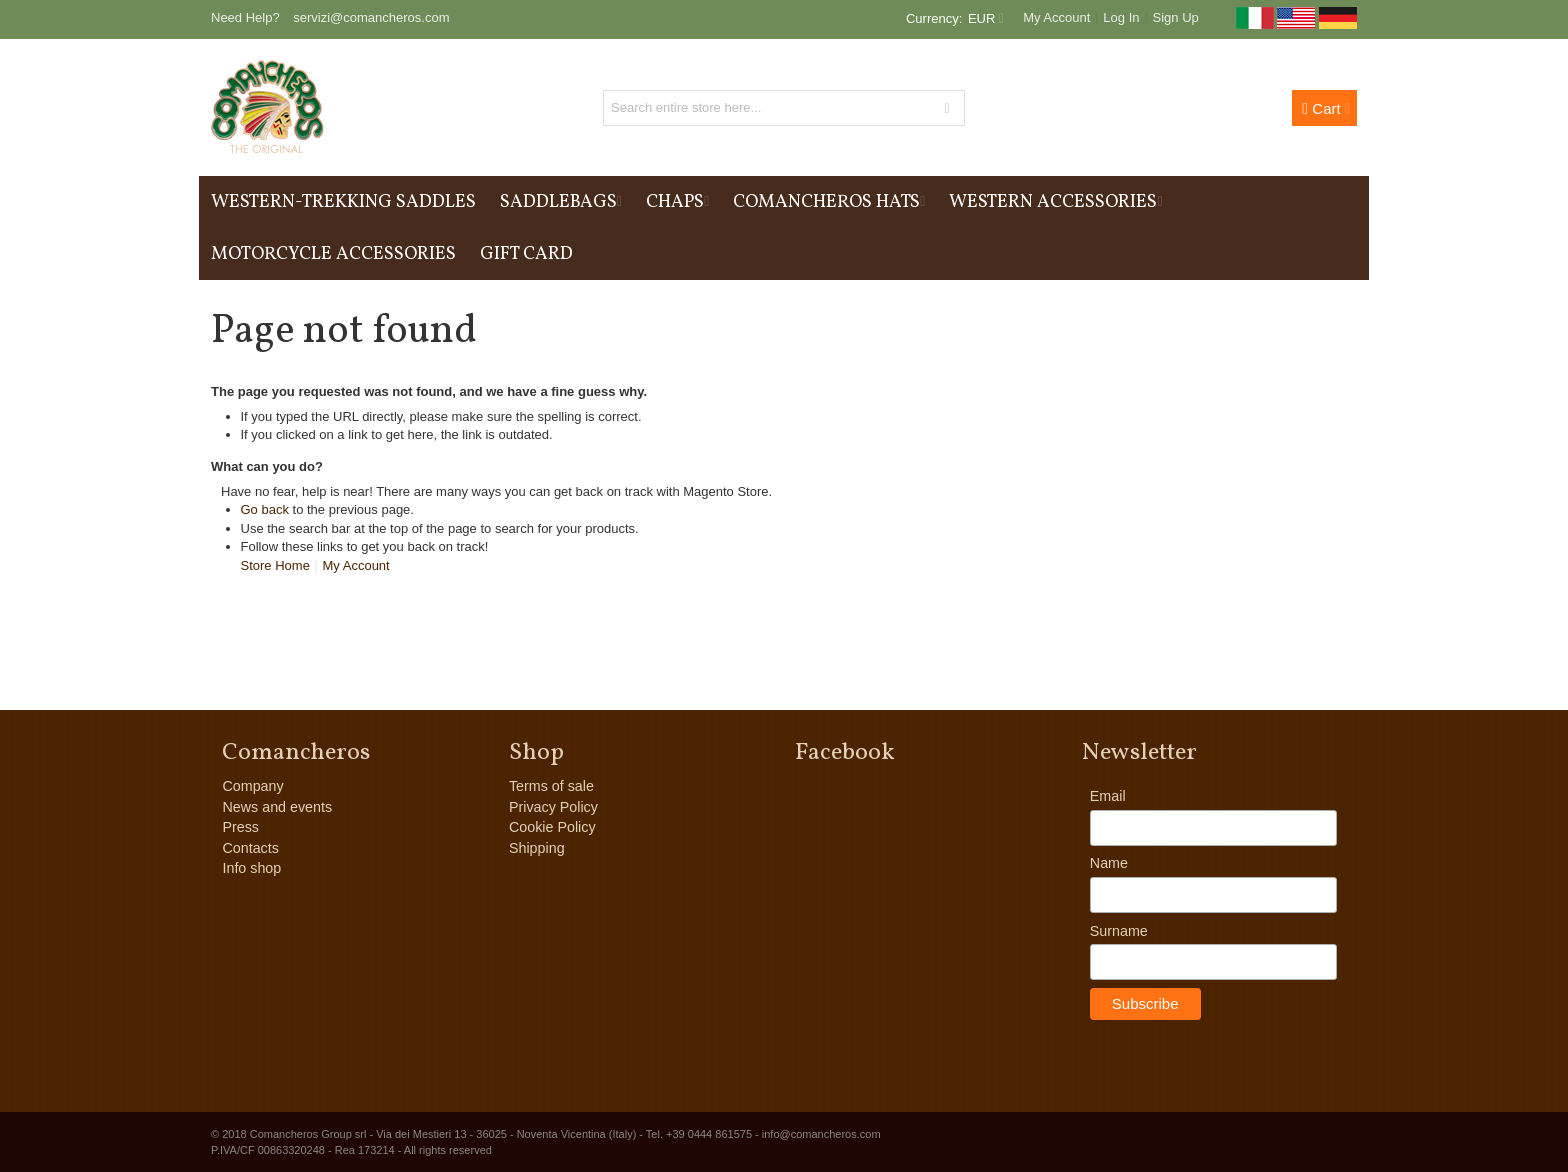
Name (1109, 863)
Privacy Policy (553, 807)
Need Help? (245, 17)
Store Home (275, 565)
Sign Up (1176, 17)
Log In (1121, 17)
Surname (1119, 931)
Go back (265, 509)
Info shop (251, 868)
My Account (1056, 17)
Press (240, 827)
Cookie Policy (552, 827)
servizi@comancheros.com (371, 17)
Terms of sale (551, 786)
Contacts (250, 848)
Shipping (537, 848)
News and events (277, 807)
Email (1108, 796)
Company (252, 786)
